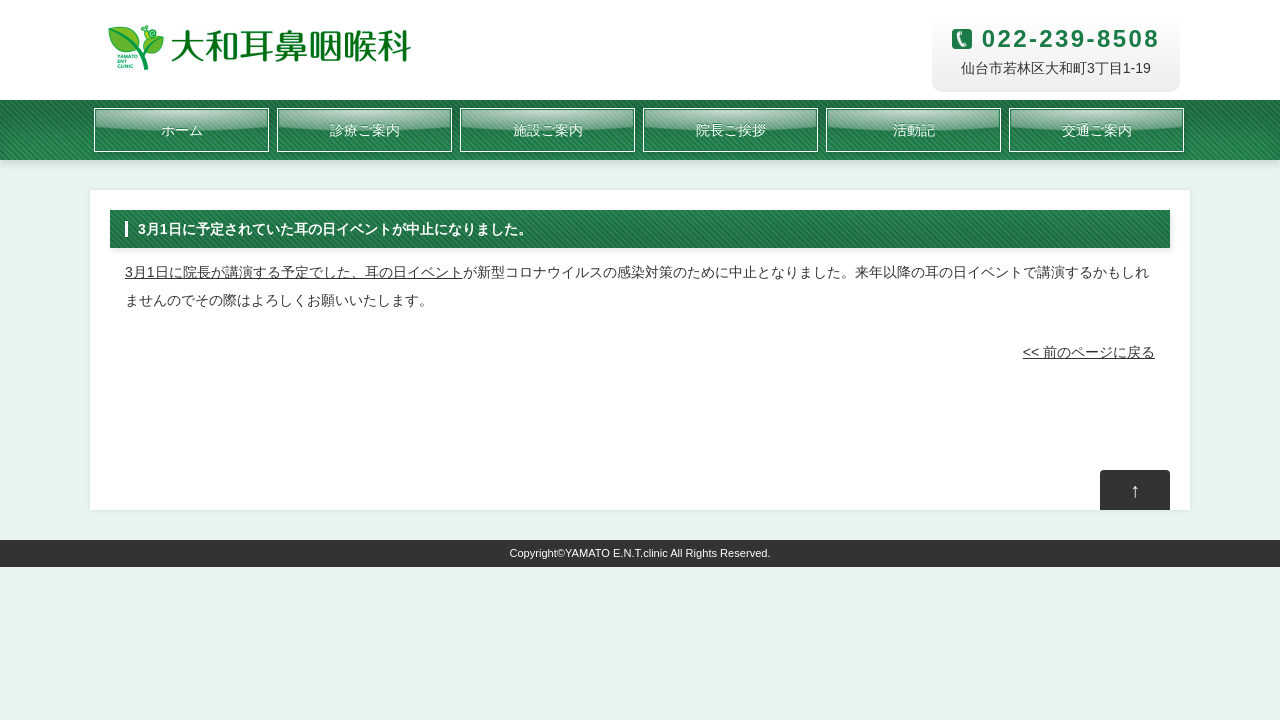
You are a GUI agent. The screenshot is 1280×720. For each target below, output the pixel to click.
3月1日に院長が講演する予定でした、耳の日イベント (294, 272)
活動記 (914, 130)
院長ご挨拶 (731, 130)
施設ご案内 (548, 130)
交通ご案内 (1097, 130)
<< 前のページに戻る (1089, 352)
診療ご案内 (365, 130)
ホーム (182, 130)
